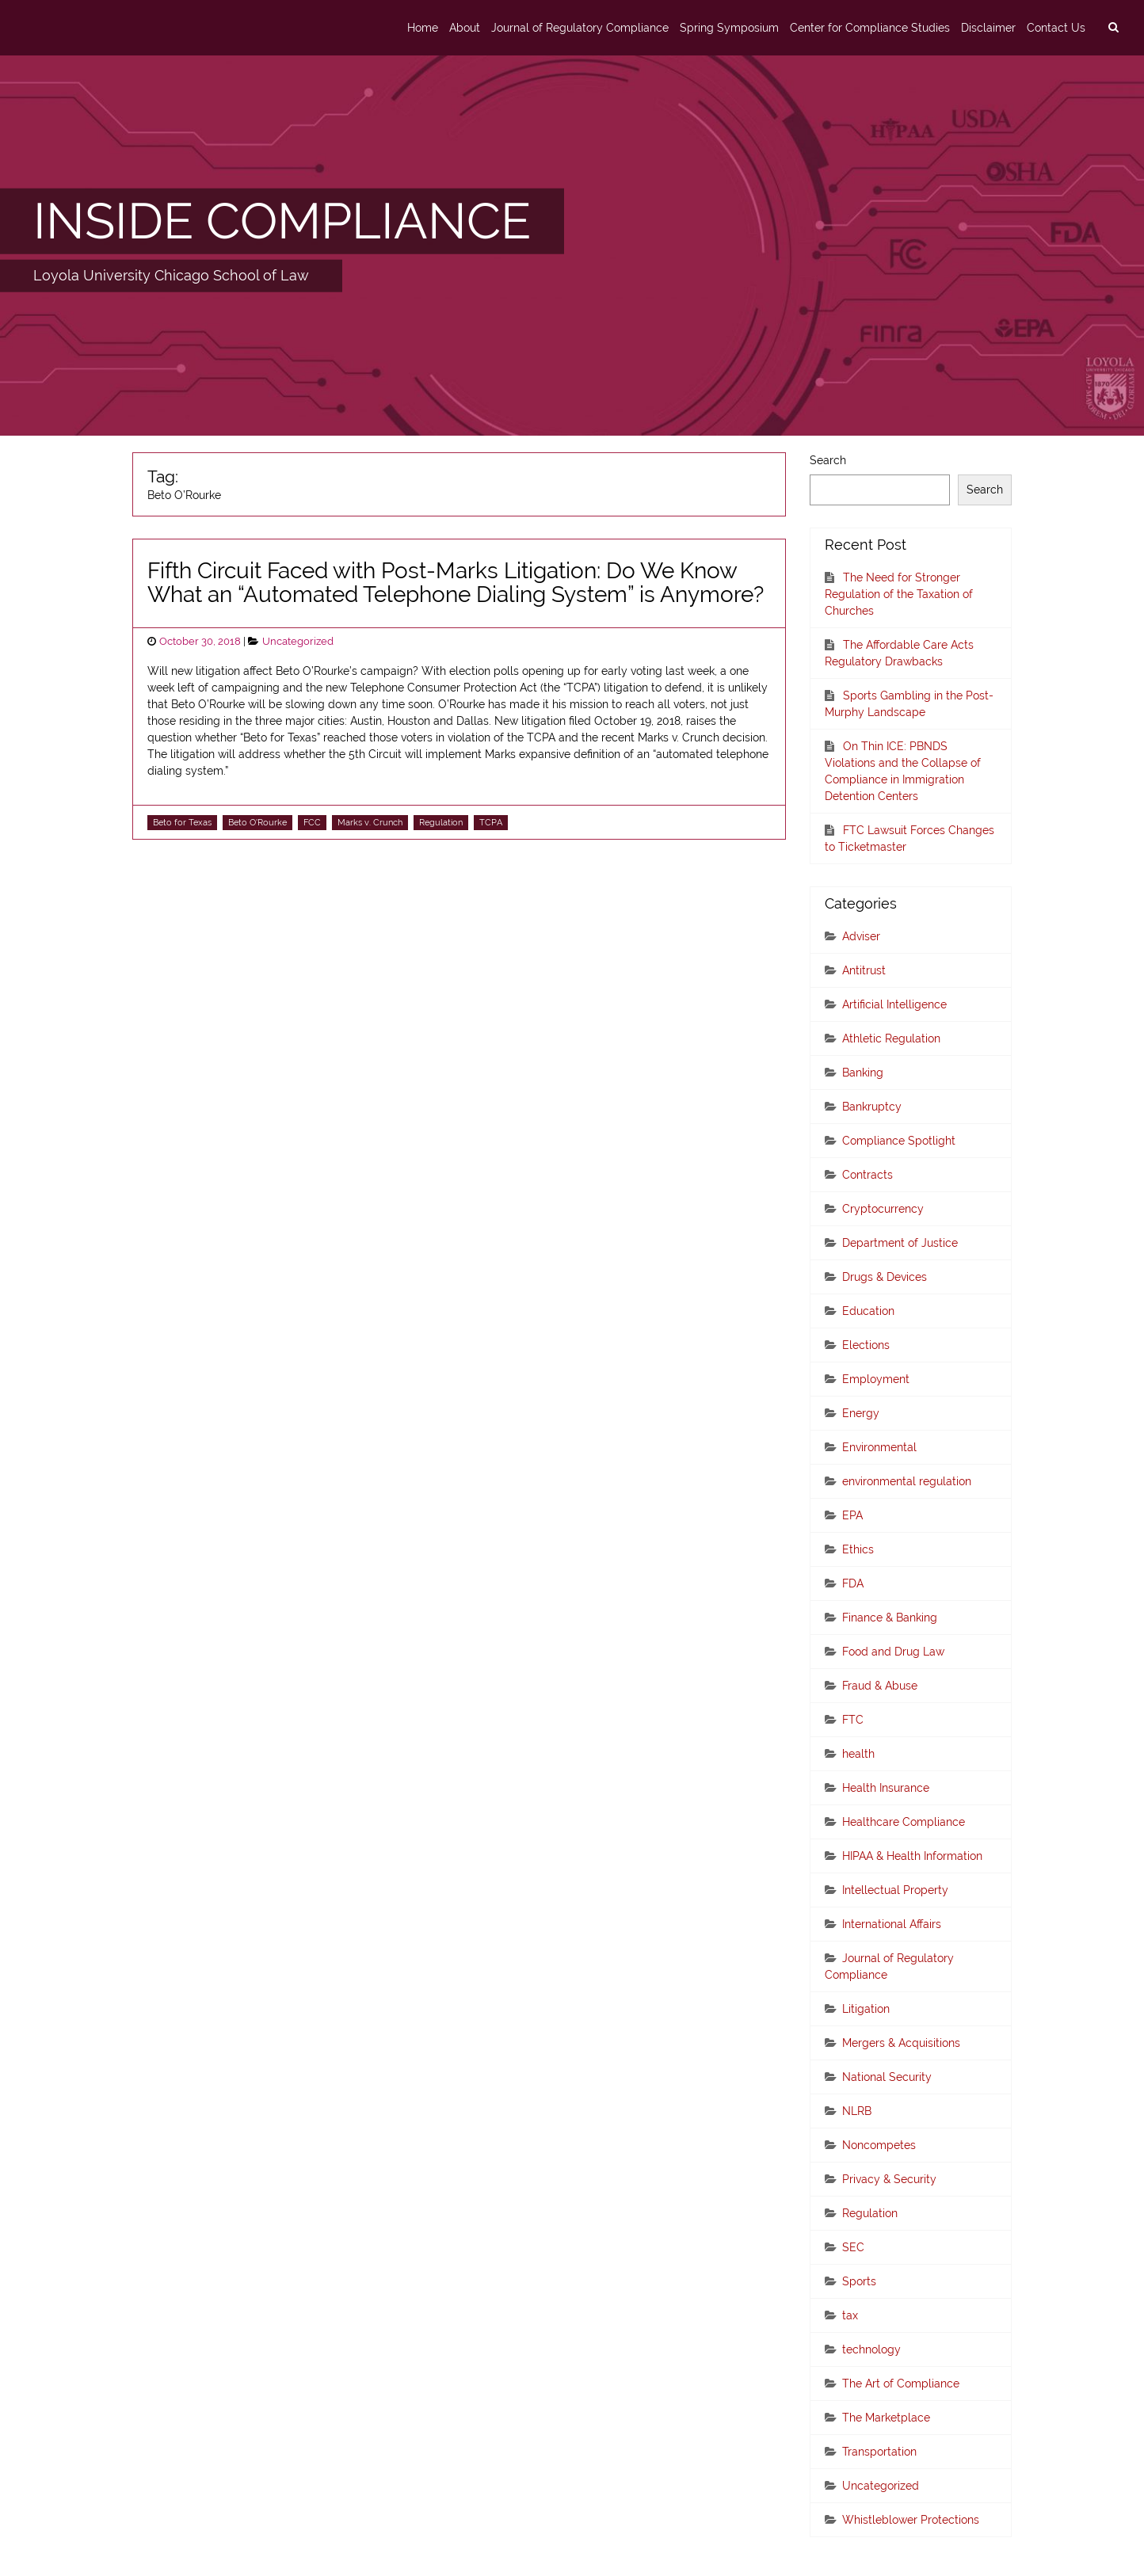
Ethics (858, 1549)
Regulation (441, 822)
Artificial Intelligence (894, 1004)
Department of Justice (900, 1243)
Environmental (879, 1447)
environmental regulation (906, 1481)
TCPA (490, 822)
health (858, 1753)
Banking (862, 1072)
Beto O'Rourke (257, 822)
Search (828, 460)
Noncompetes (879, 2145)
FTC (853, 1719)
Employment (875, 1379)
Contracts (867, 1174)
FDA (853, 1583)
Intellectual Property (895, 1890)
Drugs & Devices (884, 1277)
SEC (853, 2247)
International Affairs (891, 1924)
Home (422, 27)
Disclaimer (988, 27)
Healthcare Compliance (903, 1822)
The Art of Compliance (900, 2383)
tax (850, 2315)
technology (871, 2349)
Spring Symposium (729, 27)
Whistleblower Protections (910, 2519)
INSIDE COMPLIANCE (282, 221)
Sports (859, 2281)
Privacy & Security (889, 2179)
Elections (866, 1345)
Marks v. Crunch (369, 822)
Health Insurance (885, 1787)
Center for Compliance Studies (870, 27)
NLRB (856, 2111)
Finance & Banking (889, 1617)
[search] (1113, 27)
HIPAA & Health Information (912, 1856)
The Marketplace (886, 2417)
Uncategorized (298, 641)
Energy (860, 1413)
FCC (312, 822)
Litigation (866, 2008)
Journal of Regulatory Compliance (580, 27)
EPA (852, 1515)
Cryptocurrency (883, 1208)
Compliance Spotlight (898, 1140)
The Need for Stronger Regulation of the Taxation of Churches (899, 594)
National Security (887, 2077)
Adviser (861, 936)
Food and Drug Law (893, 1651)
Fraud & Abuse (879, 1685)
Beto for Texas (182, 822)
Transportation (879, 2451)
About (464, 27)
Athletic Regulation (891, 1038)
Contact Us (1056, 27)
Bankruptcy (872, 1106)
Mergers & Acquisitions (901, 2043)
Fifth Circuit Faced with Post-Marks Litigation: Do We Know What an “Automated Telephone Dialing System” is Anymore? (455, 583)
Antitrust (864, 970)
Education (868, 1311)
